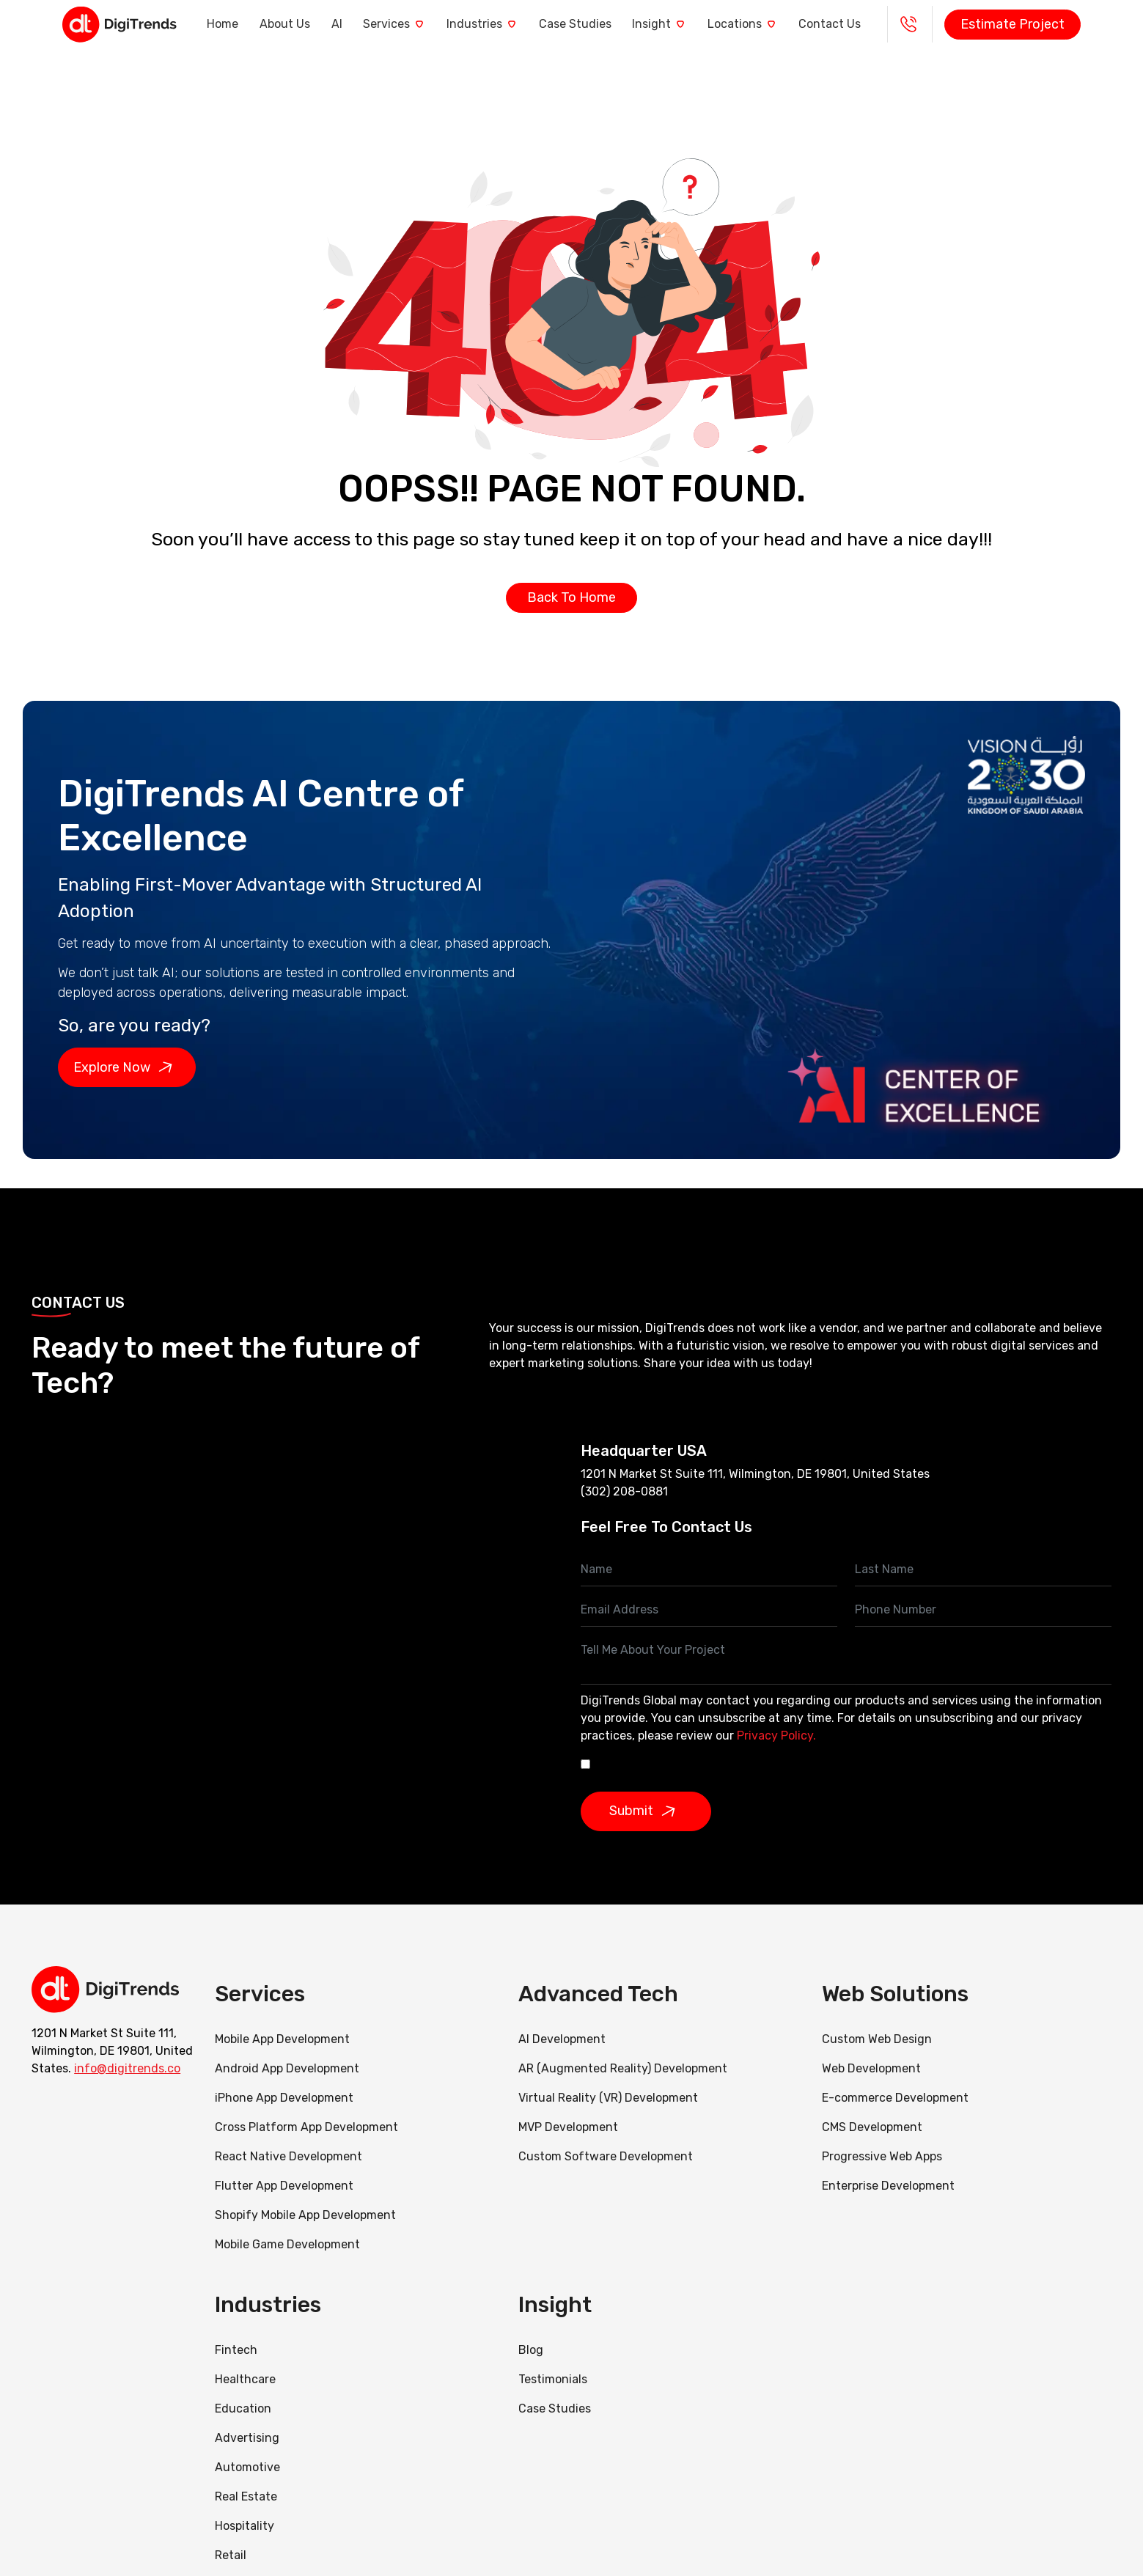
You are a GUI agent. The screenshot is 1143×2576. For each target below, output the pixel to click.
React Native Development (288, 2156)
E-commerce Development (895, 2098)
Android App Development (287, 2068)
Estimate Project (1043, 24)
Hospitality (244, 2526)
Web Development (871, 2068)
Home (200, 24)
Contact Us (854, 24)
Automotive (247, 2467)
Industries (483, 24)
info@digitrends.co (127, 2068)
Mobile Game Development (287, 2244)
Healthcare (245, 2379)
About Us (268, 24)
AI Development (562, 2039)
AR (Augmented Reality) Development (622, 2068)
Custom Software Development (605, 2156)
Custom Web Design (877, 2039)
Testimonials (552, 2379)
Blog (530, 2350)
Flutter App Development (284, 2186)
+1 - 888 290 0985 (939, 24)
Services (390, 24)
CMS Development (872, 2127)
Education (243, 2408)
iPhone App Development (284, 2098)
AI (325, 24)
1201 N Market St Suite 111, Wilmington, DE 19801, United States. (112, 2050)
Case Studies (581, 24)
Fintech (236, 2350)
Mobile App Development (282, 2039)
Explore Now (127, 1067)
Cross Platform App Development (306, 2127)
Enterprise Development (888, 2186)
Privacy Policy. (776, 1736)
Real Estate (246, 2496)
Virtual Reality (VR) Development (608, 2098)
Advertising (247, 2438)
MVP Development (568, 2127)
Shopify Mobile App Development (307, 2215)
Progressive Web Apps (882, 2156)
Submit (646, 1811)
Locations (761, 24)
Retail (230, 2555)
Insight (672, 24)
